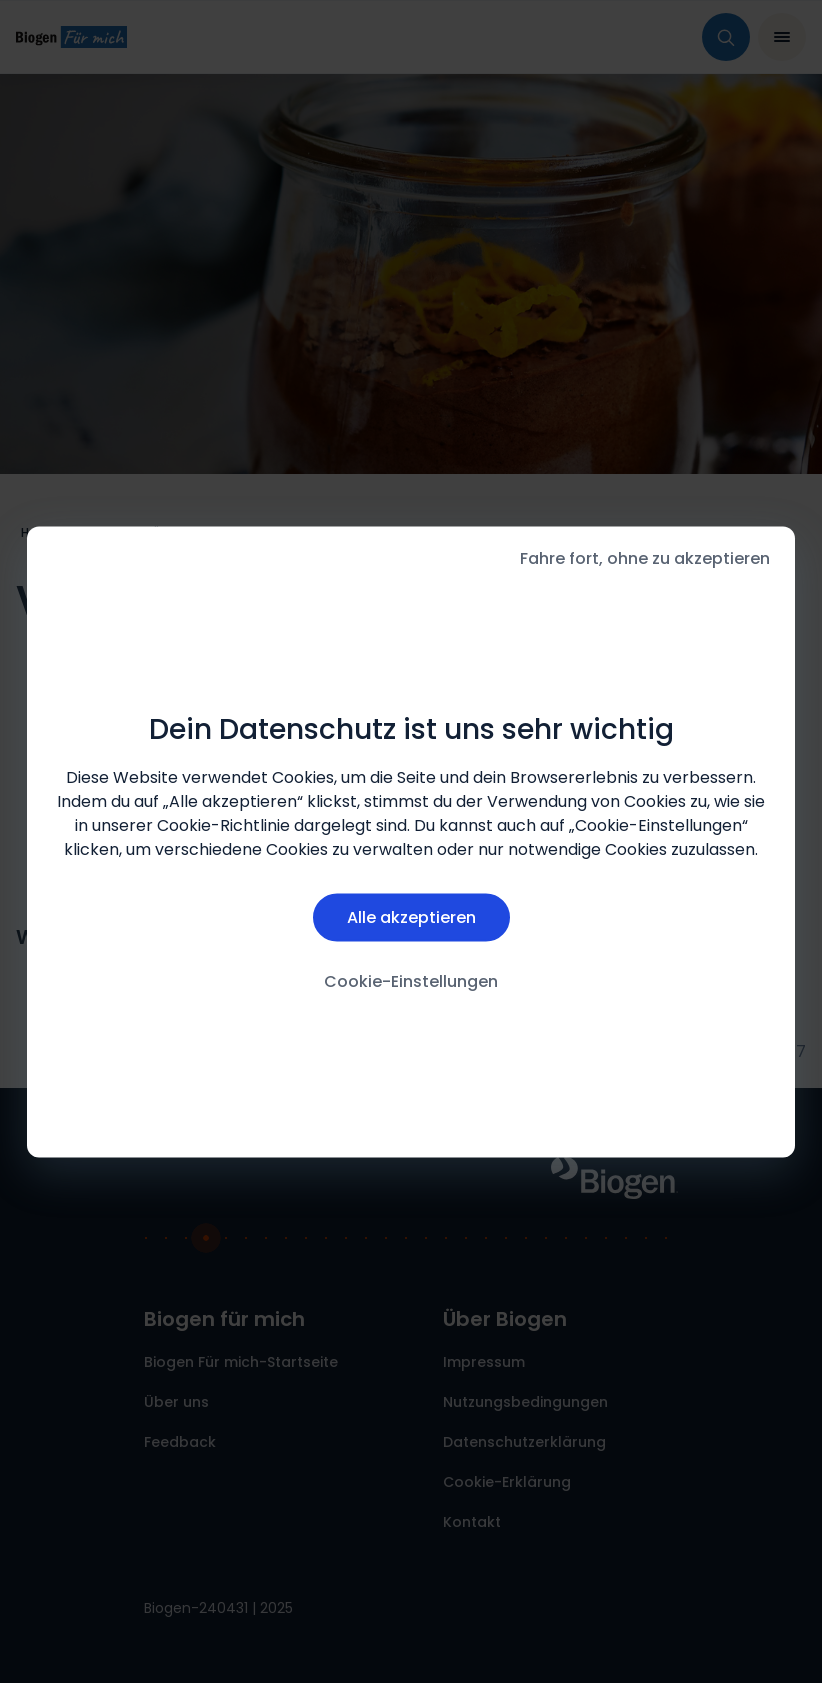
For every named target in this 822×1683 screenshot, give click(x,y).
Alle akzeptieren (411, 917)
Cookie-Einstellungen (411, 981)
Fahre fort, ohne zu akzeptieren (645, 557)
